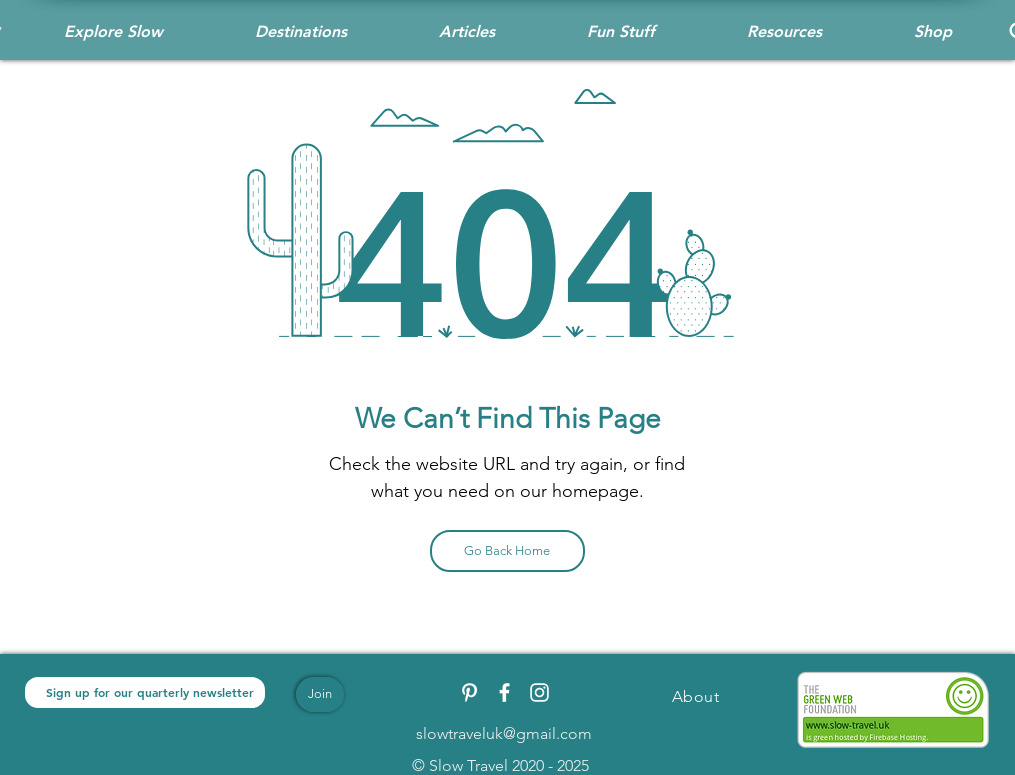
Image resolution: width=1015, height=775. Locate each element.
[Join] (320, 694)
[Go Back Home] (507, 551)
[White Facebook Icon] (504, 692)
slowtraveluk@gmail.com (504, 733)
